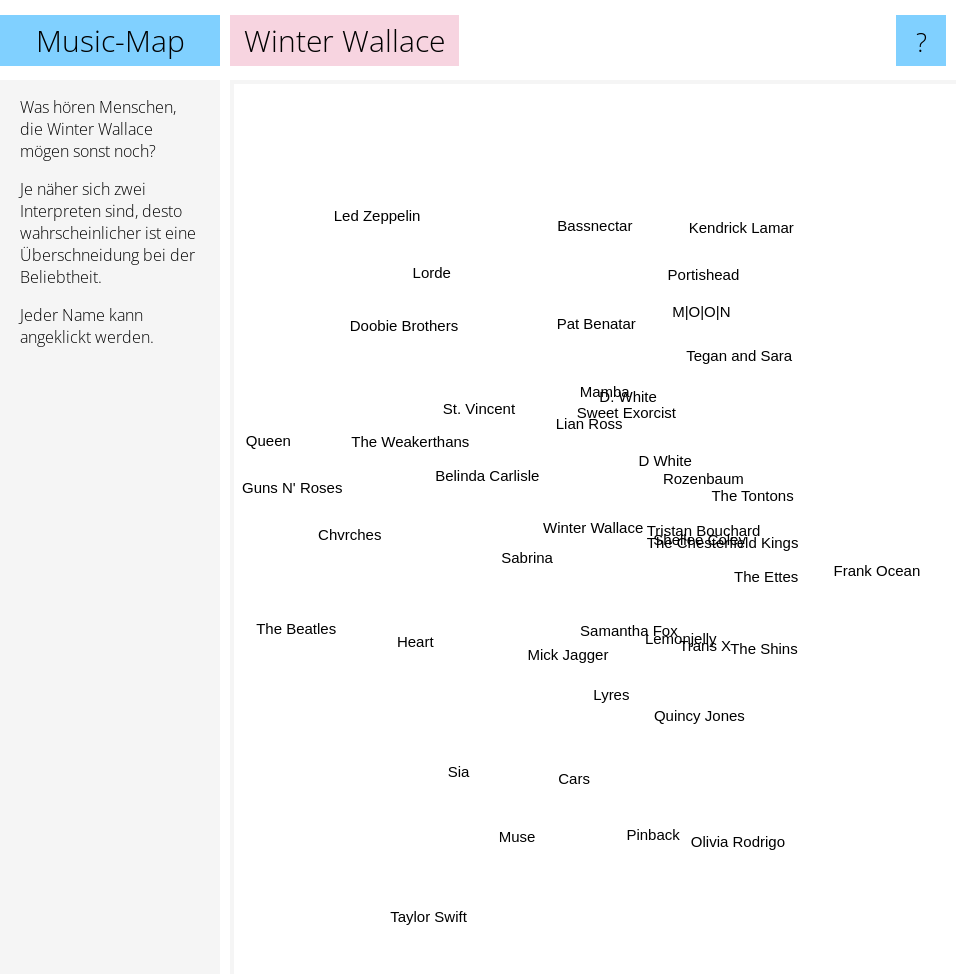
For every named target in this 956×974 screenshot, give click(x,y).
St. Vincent (479, 414)
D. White (628, 398)
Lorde (442, 284)
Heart (423, 638)
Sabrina (519, 556)
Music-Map (110, 40)
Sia (464, 757)
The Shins (768, 632)
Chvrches (365, 531)
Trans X (699, 645)
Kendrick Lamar (723, 264)
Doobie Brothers (412, 329)
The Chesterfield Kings (715, 535)
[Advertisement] (110, 669)
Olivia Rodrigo (749, 831)
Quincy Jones (689, 686)
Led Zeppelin (381, 187)
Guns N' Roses (310, 485)
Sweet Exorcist (622, 417)
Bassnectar (594, 259)
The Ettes (767, 577)
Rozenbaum (701, 476)
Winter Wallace (593, 527)
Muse (537, 857)
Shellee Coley (713, 558)
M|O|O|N (692, 333)
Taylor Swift (430, 893)
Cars (589, 785)
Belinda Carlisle (495, 480)
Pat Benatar (600, 322)
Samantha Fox (630, 632)
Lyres (603, 677)
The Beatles (285, 640)
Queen (261, 428)
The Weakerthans (416, 445)
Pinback (647, 812)
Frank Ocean (838, 563)
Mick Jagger (561, 649)
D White (663, 468)
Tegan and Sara (736, 361)
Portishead (709, 291)
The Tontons (794, 474)
